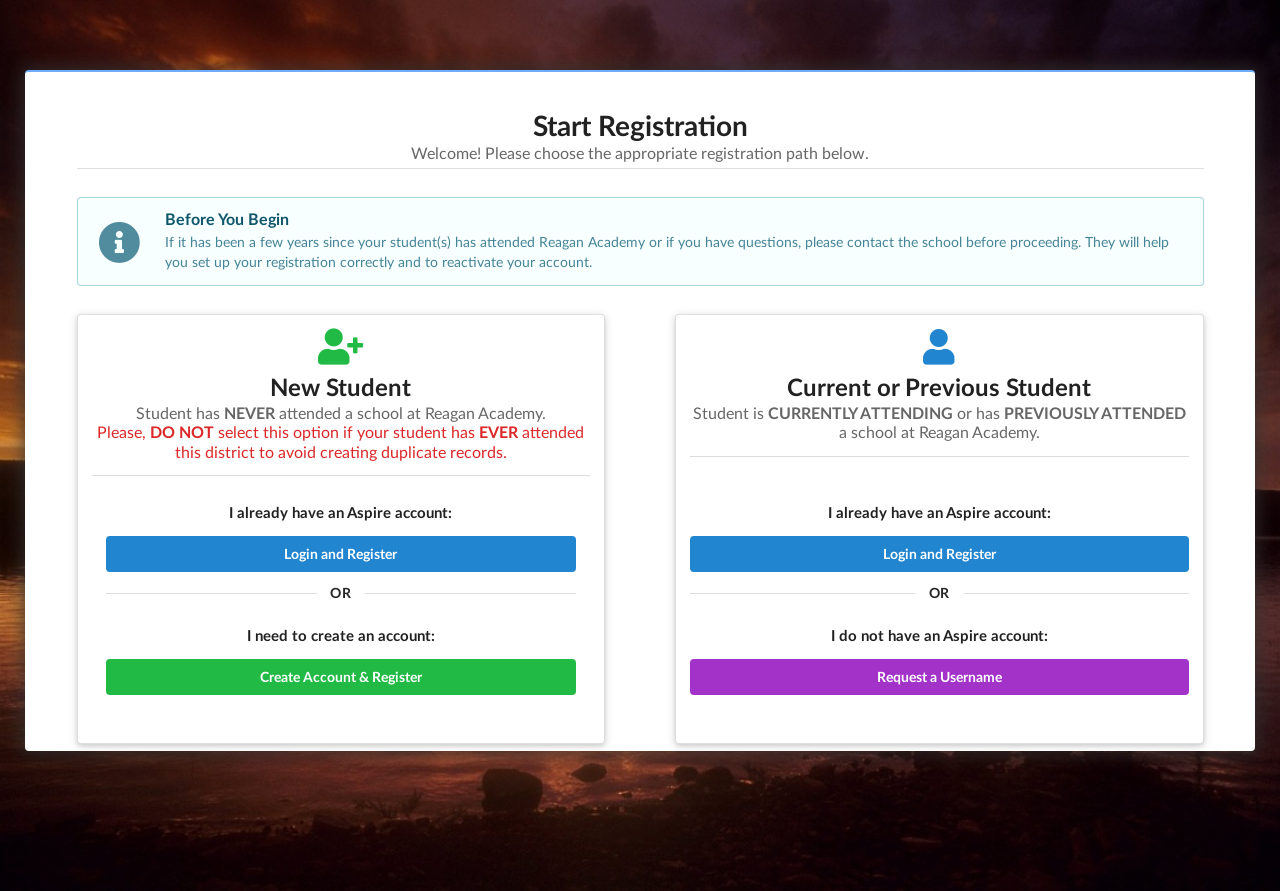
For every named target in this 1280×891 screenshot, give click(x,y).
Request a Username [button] (939, 676)
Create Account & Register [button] (341, 676)
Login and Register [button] (340, 553)
